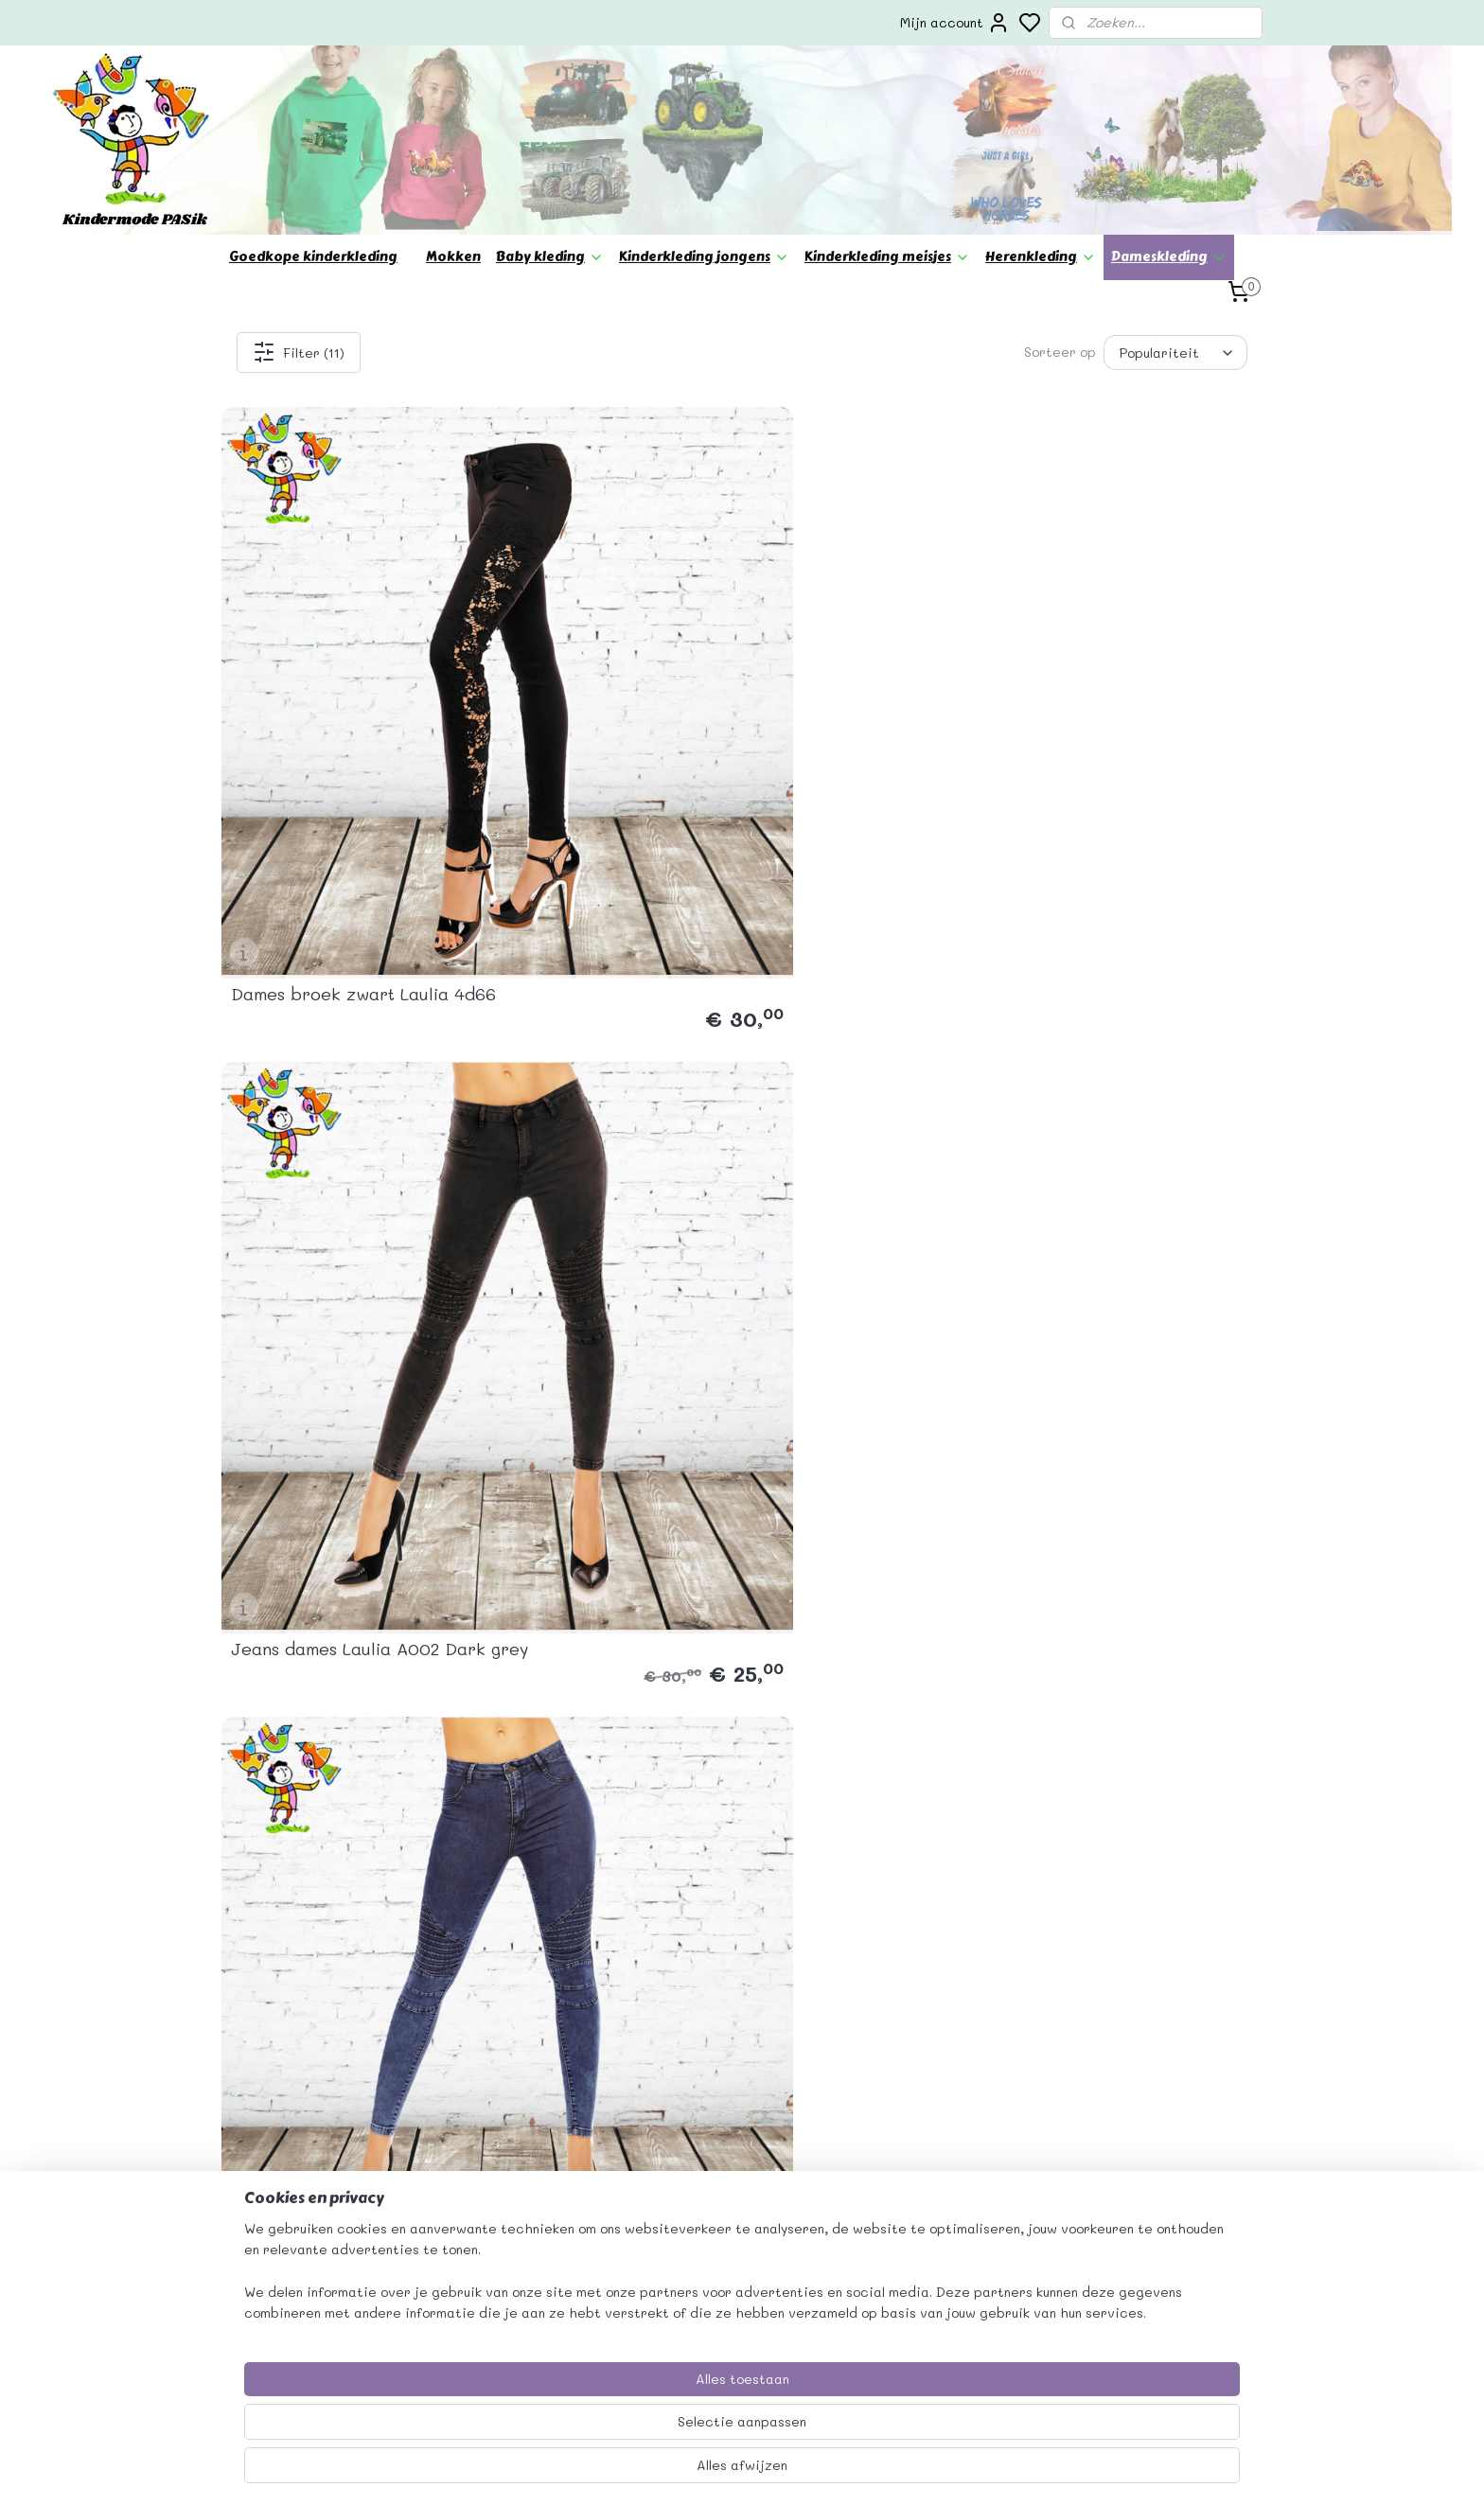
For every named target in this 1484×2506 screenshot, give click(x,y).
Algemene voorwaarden (932, 2140)
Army (781, 1330)
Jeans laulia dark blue (852, 1000)
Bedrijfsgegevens (913, 2118)
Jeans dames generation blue (332, 1322)
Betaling (882, 2204)
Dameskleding (1169, 257)
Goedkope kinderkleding (313, 257)
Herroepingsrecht (915, 2267)
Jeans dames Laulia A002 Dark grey (599, 661)
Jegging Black (1081, 1000)
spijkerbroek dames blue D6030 (334, 992)
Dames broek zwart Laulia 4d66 (340, 661)
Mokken (453, 257)
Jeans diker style (565, 1330)
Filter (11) (298, 352)
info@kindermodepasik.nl (534, 2204)
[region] (617, 2431)
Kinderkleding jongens (704, 257)
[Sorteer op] (1175, 352)
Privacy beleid (902, 2161)
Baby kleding (550, 257)
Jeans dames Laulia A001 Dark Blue (864, 661)
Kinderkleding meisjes (887, 257)
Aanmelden (1113, 2203)
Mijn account (955, 22)
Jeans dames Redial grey (597, 1000)
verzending (891, 2182)
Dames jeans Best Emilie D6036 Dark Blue (1122, 661)
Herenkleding (1040, 257)
